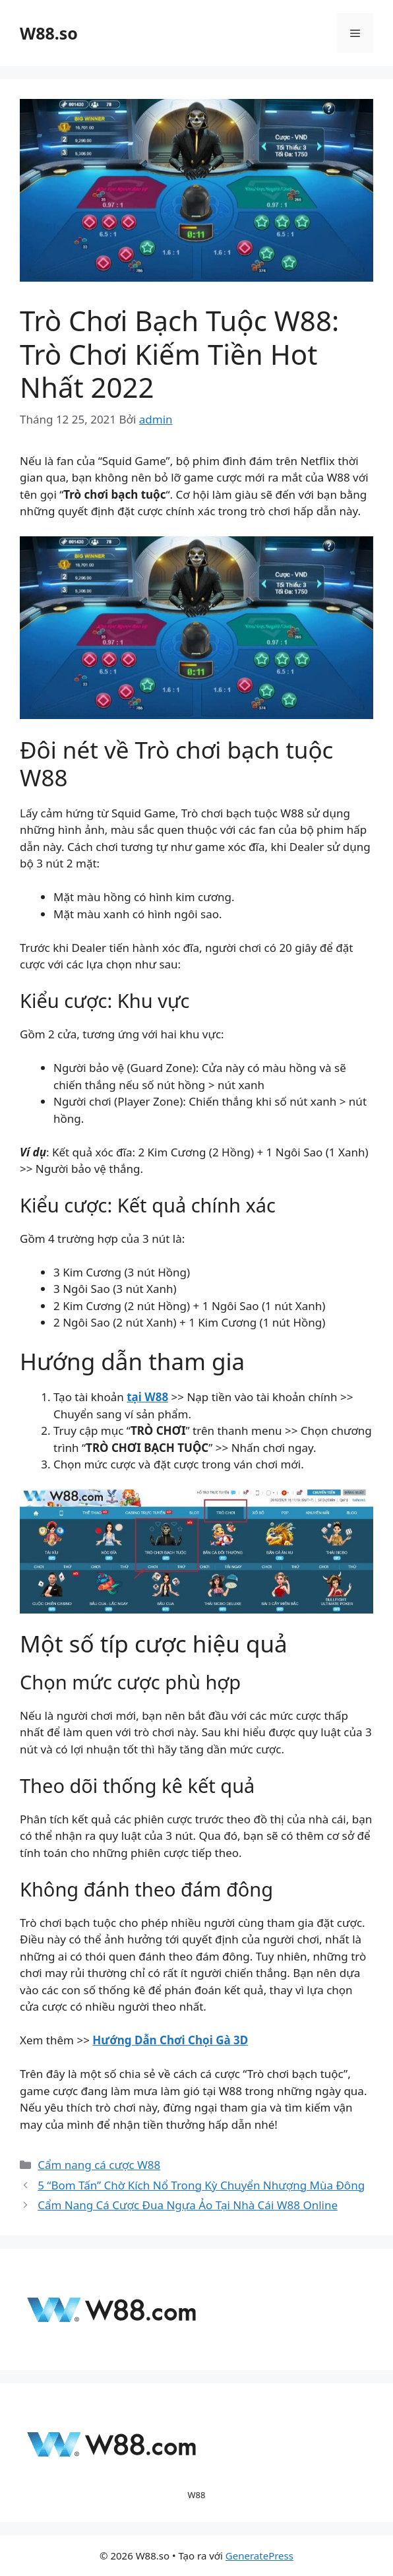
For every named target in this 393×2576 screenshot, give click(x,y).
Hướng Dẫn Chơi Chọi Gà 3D (170, 2040)
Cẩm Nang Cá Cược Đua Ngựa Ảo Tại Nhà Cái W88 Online (188, 2205)
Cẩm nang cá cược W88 (99, 2164)
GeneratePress (259, 2555)
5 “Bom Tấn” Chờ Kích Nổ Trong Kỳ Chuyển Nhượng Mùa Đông (201, 2185)
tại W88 (147, 1396)
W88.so (49, 33)
